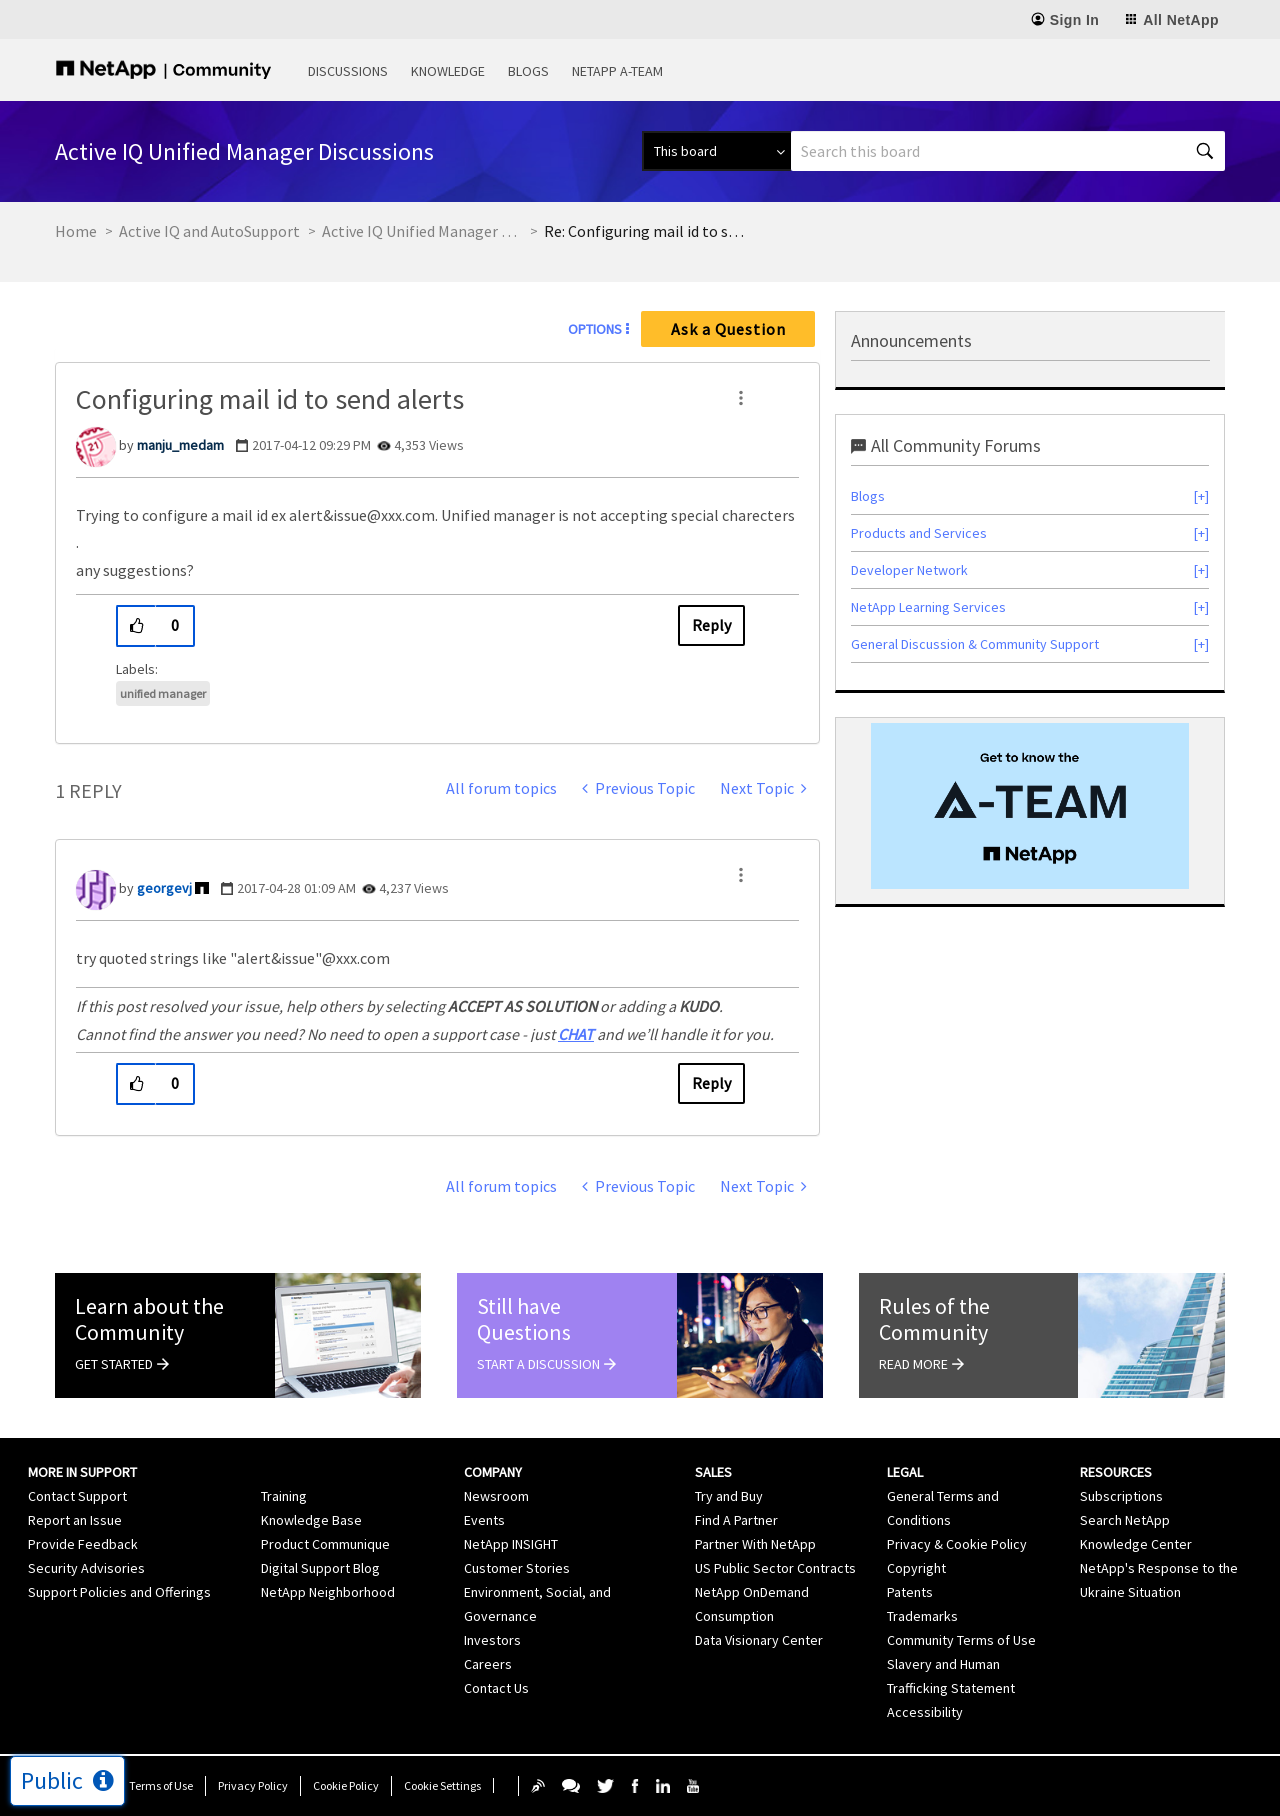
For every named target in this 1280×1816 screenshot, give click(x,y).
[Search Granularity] (716, 151)
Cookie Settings (442, 1785)
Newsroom (496, 1496)
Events (484, 1520)
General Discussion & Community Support (975, 644)
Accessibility (925, 1712)
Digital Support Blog (320, 1568)
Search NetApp (1125, 1520)
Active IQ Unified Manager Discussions (422, 231)
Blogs (528, 71)
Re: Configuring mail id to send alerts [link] (644, 231)
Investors (492, 1640)
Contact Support (77, 1496)
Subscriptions (1121, 1496)
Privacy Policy (253, 1785)
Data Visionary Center (759, 1640)
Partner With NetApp (755, 1544)
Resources (1116, 1472)
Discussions (348, 71)
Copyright (916, 1568)
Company (493, 1472)
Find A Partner (736, 1520)
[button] (741, 398)
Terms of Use (161, 1785)
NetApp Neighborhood (328, 1592)
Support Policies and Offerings (119, 1592)
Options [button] (595, 329)
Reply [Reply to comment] (711, 1083)
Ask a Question (728, 329)
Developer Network (909, 570)
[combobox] (1008, 151)
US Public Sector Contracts (775, 1568)
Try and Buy (729, 1496)
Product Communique (325, 1544)
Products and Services (919, 533)
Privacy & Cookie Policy (957, 1544)
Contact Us (496, 1688)
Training (284, 1496)
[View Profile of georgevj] (164, 888)
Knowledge (448, 71)
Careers (488, 1664)
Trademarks (922, 1616)
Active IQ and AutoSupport (209, 231)
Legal (905, 1472)
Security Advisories (86, 1568)
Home (76, 231)
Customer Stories (517, 1568)
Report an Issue (75, 1520)
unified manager (163, 693)
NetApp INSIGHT (511, 1544)
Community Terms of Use (961, 1640)
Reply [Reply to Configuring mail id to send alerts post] (711, 625)
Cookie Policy (346, 1785)
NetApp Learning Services (928, 607)
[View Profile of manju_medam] (180, 445)
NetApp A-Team (617, 71)
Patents (910, 1592)
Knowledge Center (1136, 1544)
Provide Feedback (83, 1544)
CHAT (576, 1034)
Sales (713, 1472)
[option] (1030, 806)
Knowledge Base (311, 1520)
